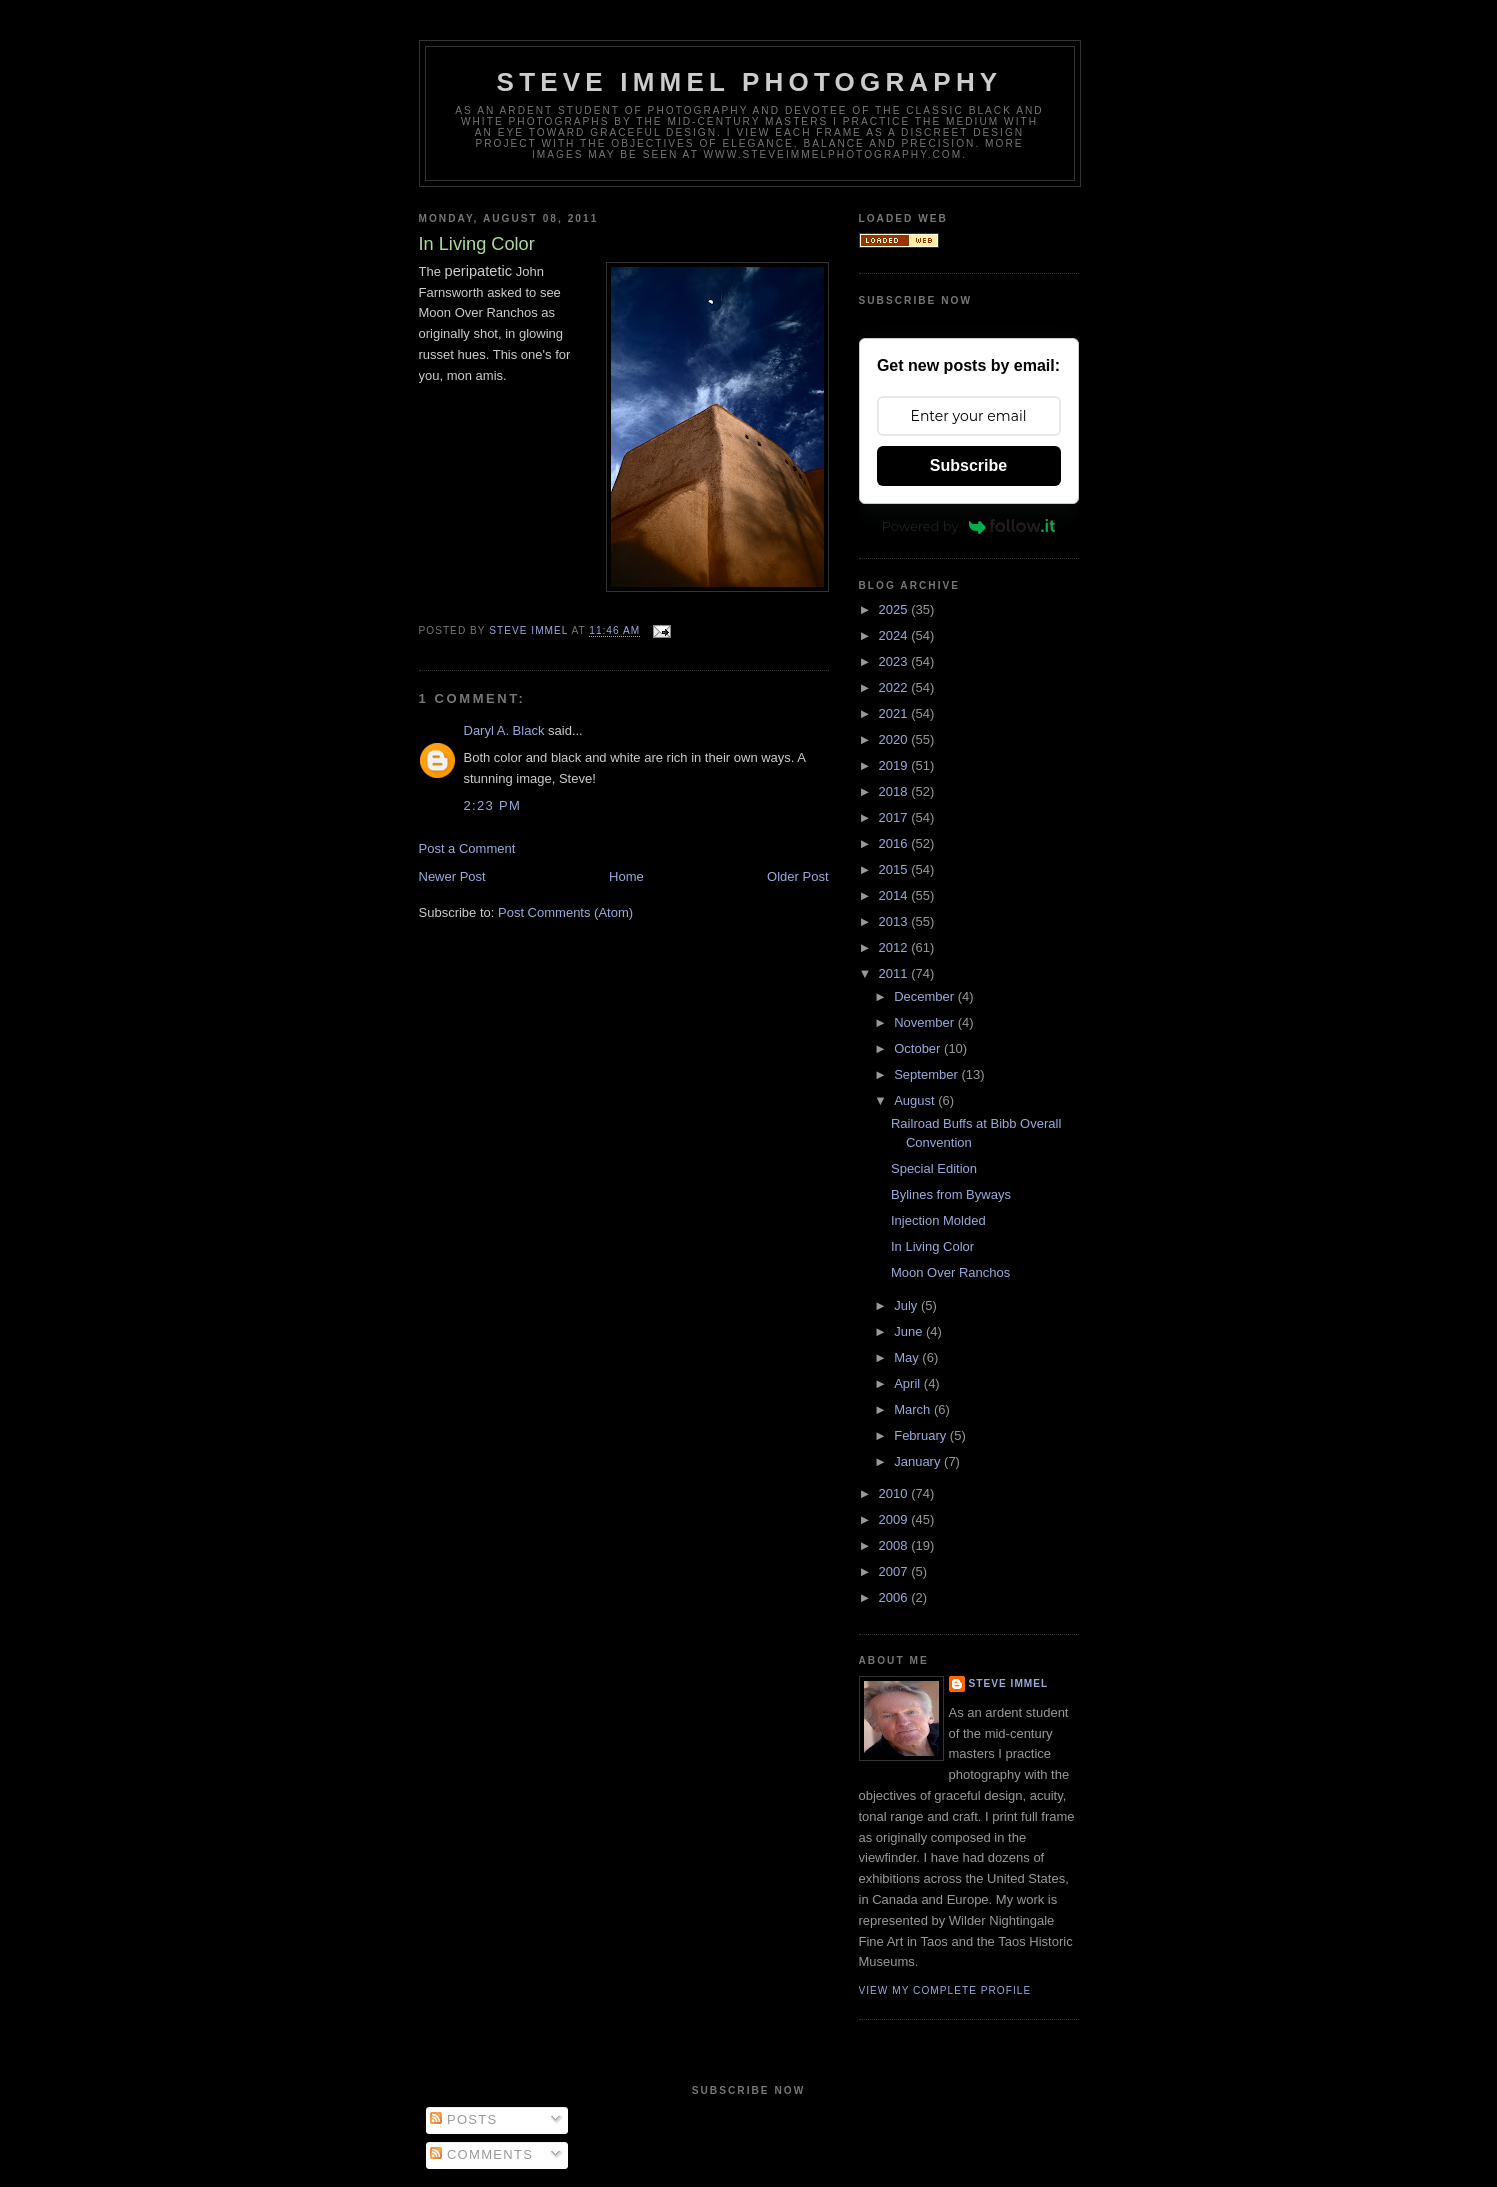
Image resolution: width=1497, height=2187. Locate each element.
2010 (895, 1493)
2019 (895, 765)
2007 (895, 1571)
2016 (895, 843)
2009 (895, 1519)
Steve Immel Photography (750, 82)
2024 (895, 635)
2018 (895, 791)
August (916, 1100)
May (908, 1357)
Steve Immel (1009, 1683)
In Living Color (932, 1246)
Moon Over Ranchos (950, 1272)
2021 (895, 713)
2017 (895, 817)
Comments (481, 2154)
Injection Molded (938, 1220)
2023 (895, 661)
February (922, 1435)
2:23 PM (493, 805)
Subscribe (968, 465)
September (927, 1074)
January (919, 1461)
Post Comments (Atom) (565, 912)
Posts (463, 2119)
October (919, 1048)
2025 (895, 609)
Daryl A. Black (504, 730)
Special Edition (934, 1168)
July (907, 1305)
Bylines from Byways (951, 1194)
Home (626, 876)
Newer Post (452, 876)
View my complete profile (945, 1990)
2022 (895, 687)
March (914, 1409)
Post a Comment (467, 848)
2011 (895, 973)
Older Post (797, 876)
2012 (895, 947)
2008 (895, 1545)
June (910, 1331)
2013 (895, 921)
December (926, 996)
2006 (895, 1597)
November (926, 1022)
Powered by (969, 526)
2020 (895, 739)
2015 (895, 869)
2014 (895, 895)
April (909, 1383)
